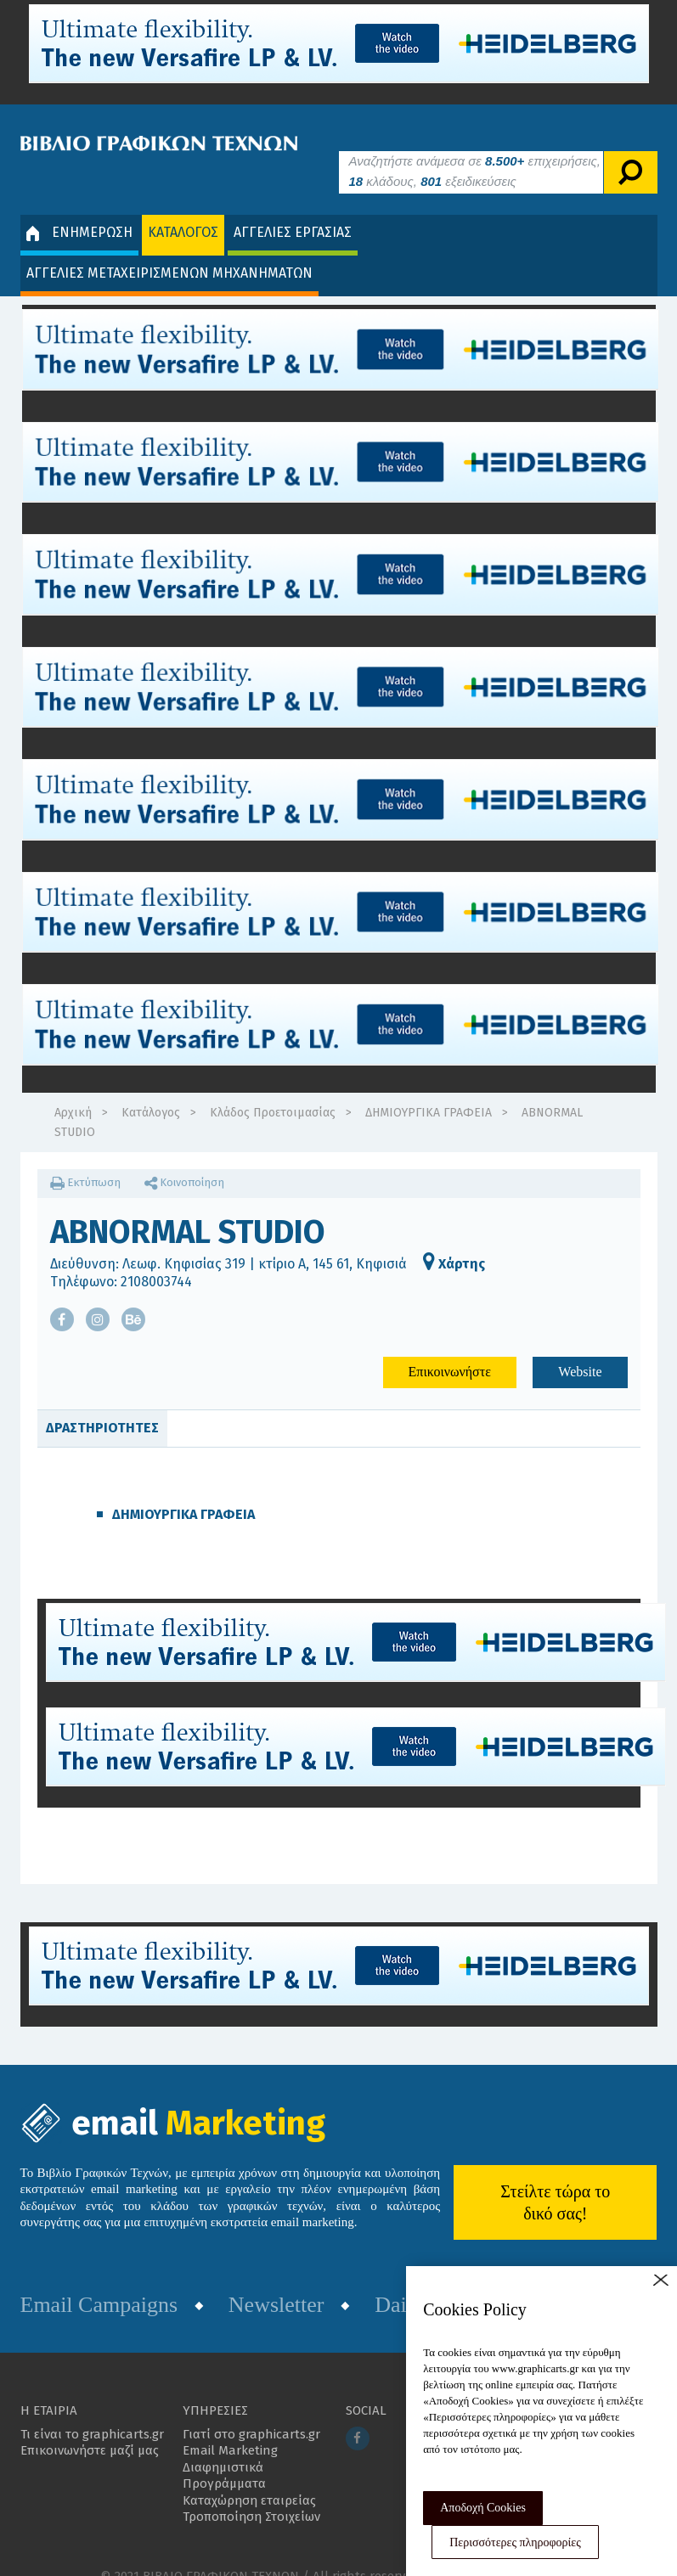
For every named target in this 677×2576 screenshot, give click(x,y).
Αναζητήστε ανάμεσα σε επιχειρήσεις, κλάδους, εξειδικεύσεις (475, 145)
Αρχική (73, 1087)
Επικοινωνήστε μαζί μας (89, 2425)
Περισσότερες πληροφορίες (515, 2542)
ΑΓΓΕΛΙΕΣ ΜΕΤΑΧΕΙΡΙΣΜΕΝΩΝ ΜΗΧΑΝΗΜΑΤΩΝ (169, 247)
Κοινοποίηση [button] (184, 1156)
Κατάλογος (150, 1087)
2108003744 (156, 1255)
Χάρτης (454, 1238)
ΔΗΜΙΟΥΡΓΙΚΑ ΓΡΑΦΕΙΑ (428, 1087)
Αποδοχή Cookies (483, 2507)
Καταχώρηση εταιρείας (249, 2475)
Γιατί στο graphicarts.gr (251, 2408)
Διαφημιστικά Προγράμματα (224, 2450)
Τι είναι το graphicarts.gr (92, 2408)
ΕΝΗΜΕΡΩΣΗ (79, 207)
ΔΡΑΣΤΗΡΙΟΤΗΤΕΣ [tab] (102, 1402)
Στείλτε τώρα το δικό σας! (555, 2176)
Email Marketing (230, 2425)
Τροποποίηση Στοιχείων (251, 2491)
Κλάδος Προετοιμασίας (273, 1087)
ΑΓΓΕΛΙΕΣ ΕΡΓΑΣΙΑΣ (293, 207)
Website (579, 1346)
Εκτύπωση (85, 1156)
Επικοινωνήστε (450, 1346)
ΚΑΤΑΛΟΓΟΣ (183, 207)
